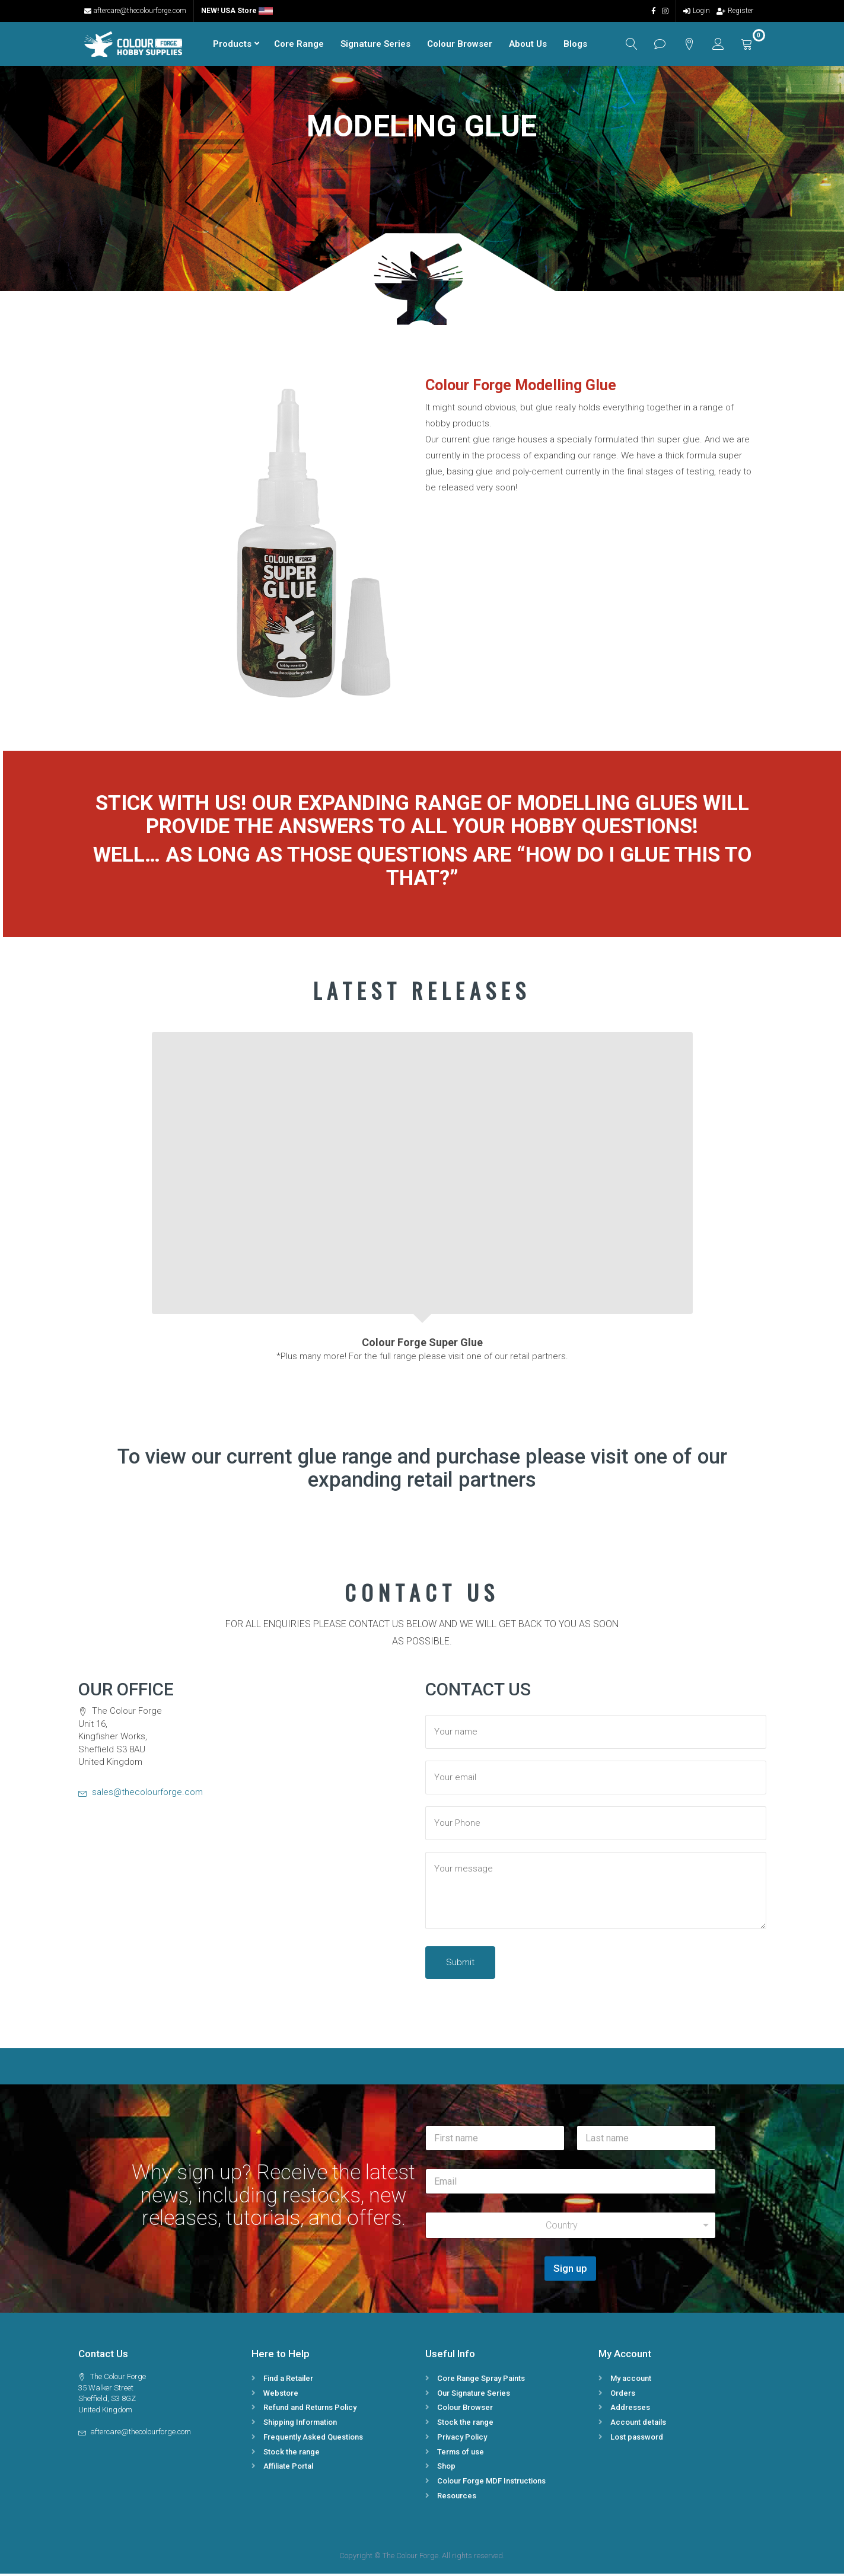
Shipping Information (300, 2425)
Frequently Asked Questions (313, 2439)
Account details (638, 2425)
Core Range (295, 45)
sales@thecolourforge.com (140, 1795)
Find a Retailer (288, 2381)
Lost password (636, 2439)
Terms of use (460, 2454)
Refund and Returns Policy (309, 2410)
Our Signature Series (473, 2395)
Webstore (280, 2395)
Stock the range (291, 2454)
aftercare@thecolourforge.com (135, 11)
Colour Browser (456, 45)
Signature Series (372, 45)
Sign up (570, 2271)
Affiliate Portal (288, 2469)
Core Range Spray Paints (481, 2381)
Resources (456, 2498)
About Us (524, 45)
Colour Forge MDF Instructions (491, 2483)
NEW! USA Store (237, 11)
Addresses (630, 2410)
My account (630, 2381)
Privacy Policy (462, 2439)
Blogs (572, 45)
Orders (622, 2395)
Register (734, 11)
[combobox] (570, 2228)
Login (696, 11)
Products (228, 45)
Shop (446, 2469)
